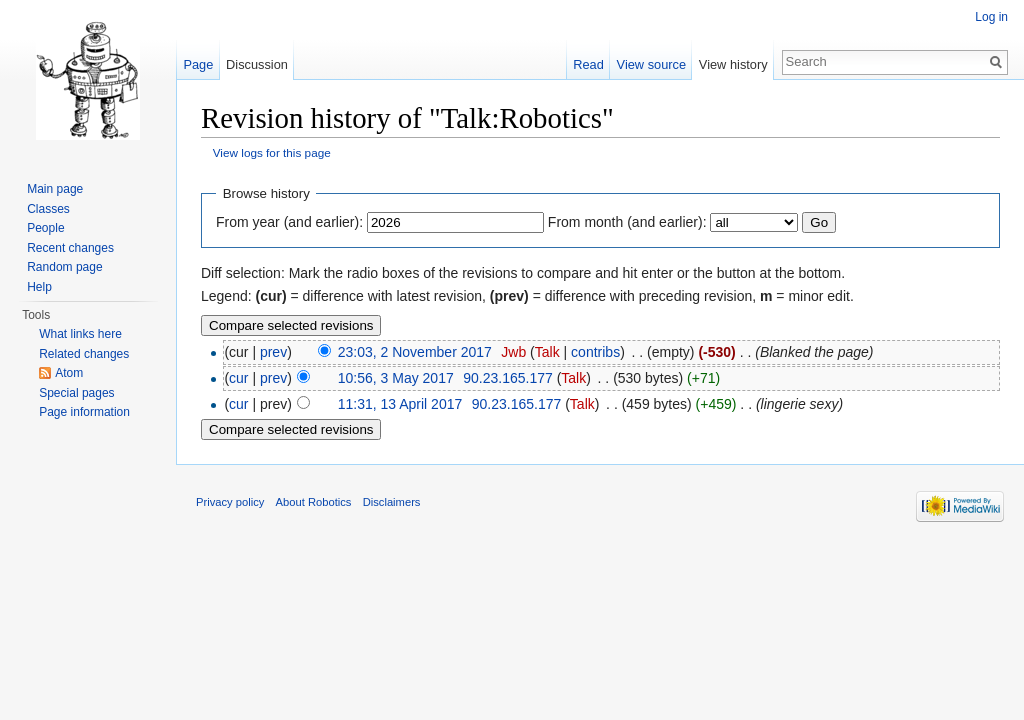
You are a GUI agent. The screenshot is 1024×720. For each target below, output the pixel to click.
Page (198, 64)
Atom (69, 373)
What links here (80, 334)
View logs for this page (272, 152)
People (45, 228)
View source (651, 64)
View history (733, 64)
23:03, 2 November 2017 (415, 352)
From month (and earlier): (627, 222)
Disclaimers (392, 502)
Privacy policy (230, 502)
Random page (64, 267)
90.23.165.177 (508, 378)
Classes (48, 209)
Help (39, 287)
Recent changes (70, 248)
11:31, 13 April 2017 (400, 404)
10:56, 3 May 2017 (396, 378)
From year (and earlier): (289, 222)
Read (588, 64)
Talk (547, 352)
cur (238, 378)
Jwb (513, 352)
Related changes (84, 354)
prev (273, 352)
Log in (991, 17)
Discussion (257, 64)
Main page (55, 189)
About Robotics (314, 502)
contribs (595, 352)
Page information (84, 412)
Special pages (76, 393)
